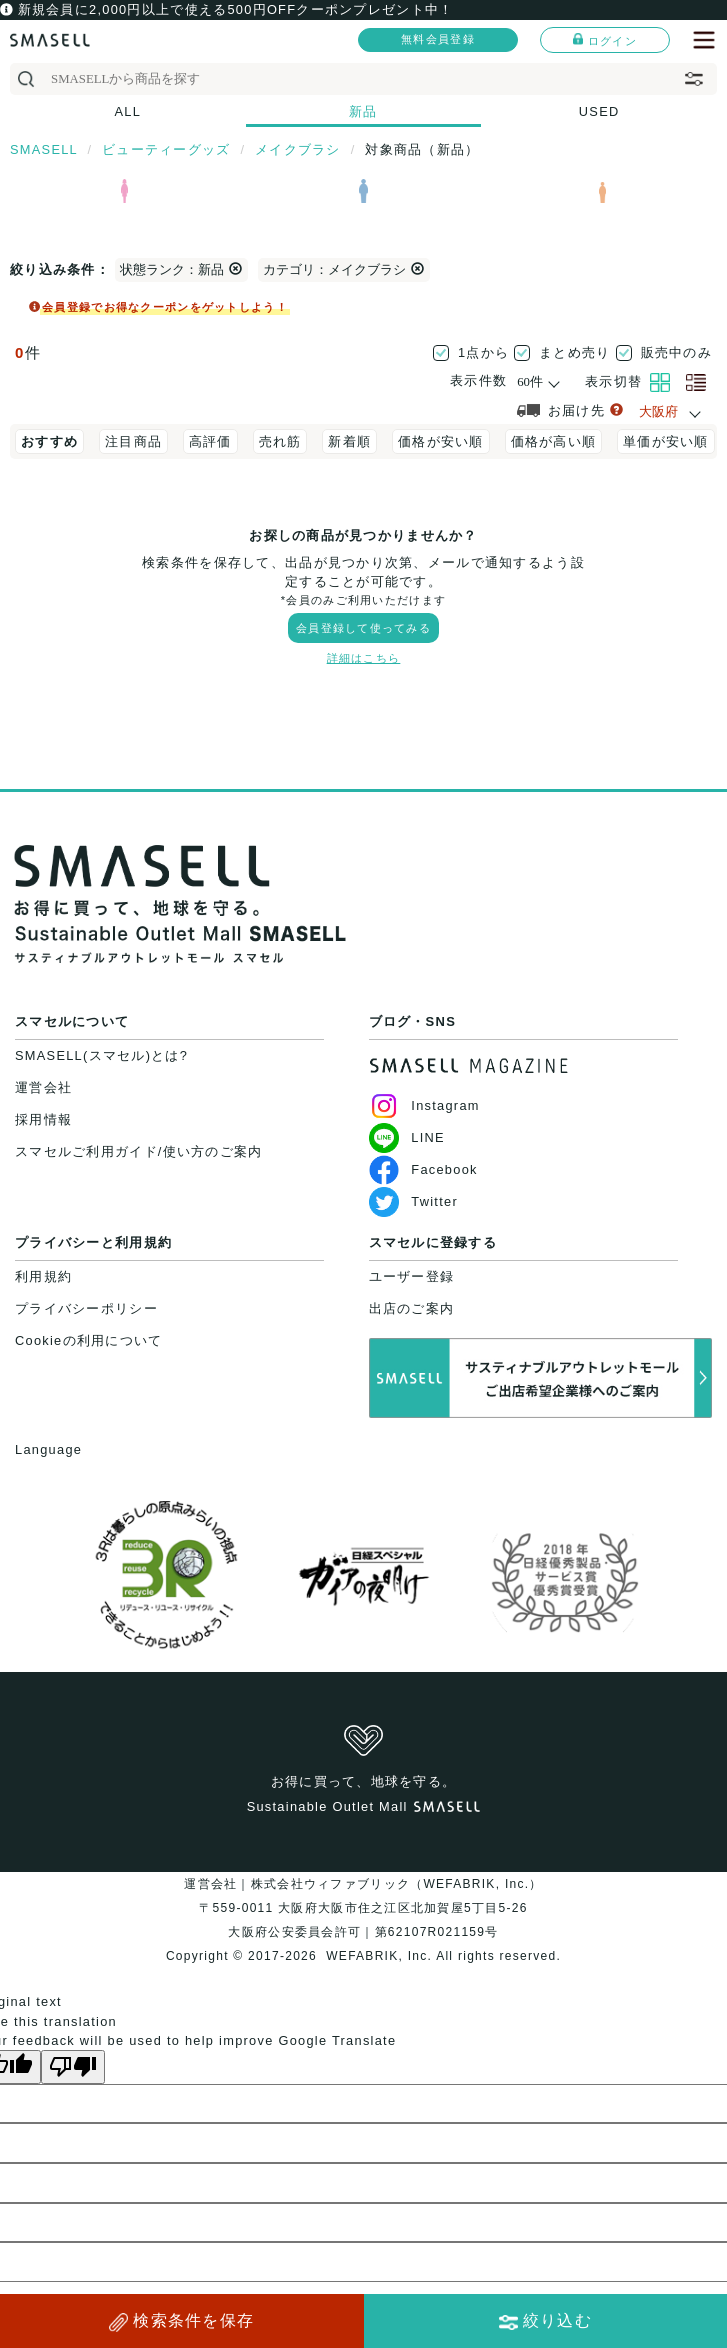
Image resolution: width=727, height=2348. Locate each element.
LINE (407, 1137)
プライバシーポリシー (86, 1308)
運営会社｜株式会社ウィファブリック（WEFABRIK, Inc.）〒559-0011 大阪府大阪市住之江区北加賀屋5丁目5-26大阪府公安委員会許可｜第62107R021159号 (363, 1908)
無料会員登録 (438, 39)
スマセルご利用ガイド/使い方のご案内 (139, 1151)
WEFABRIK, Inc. (379, 1956)
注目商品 (133, 441)
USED (599, 111)
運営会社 (43, 1087)
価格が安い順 (441, 441)
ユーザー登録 (412, 1276)
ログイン (605, 40)
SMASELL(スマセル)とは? (101, 1055)
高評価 (210, 441)
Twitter (413, 1201)
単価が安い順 (666, 441)
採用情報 (43, 1119)
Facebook (423, 1169)
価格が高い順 (554, 441)
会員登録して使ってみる (363, 628)
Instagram (424, 1105)
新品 (363, 111)
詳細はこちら (364, 658)
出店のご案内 (412, 1308)
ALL (128, 111)
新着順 (349, 441)
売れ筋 (280, 441)
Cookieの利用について (88, 1340)
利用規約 (43, 1276)
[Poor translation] (73, 2067)
